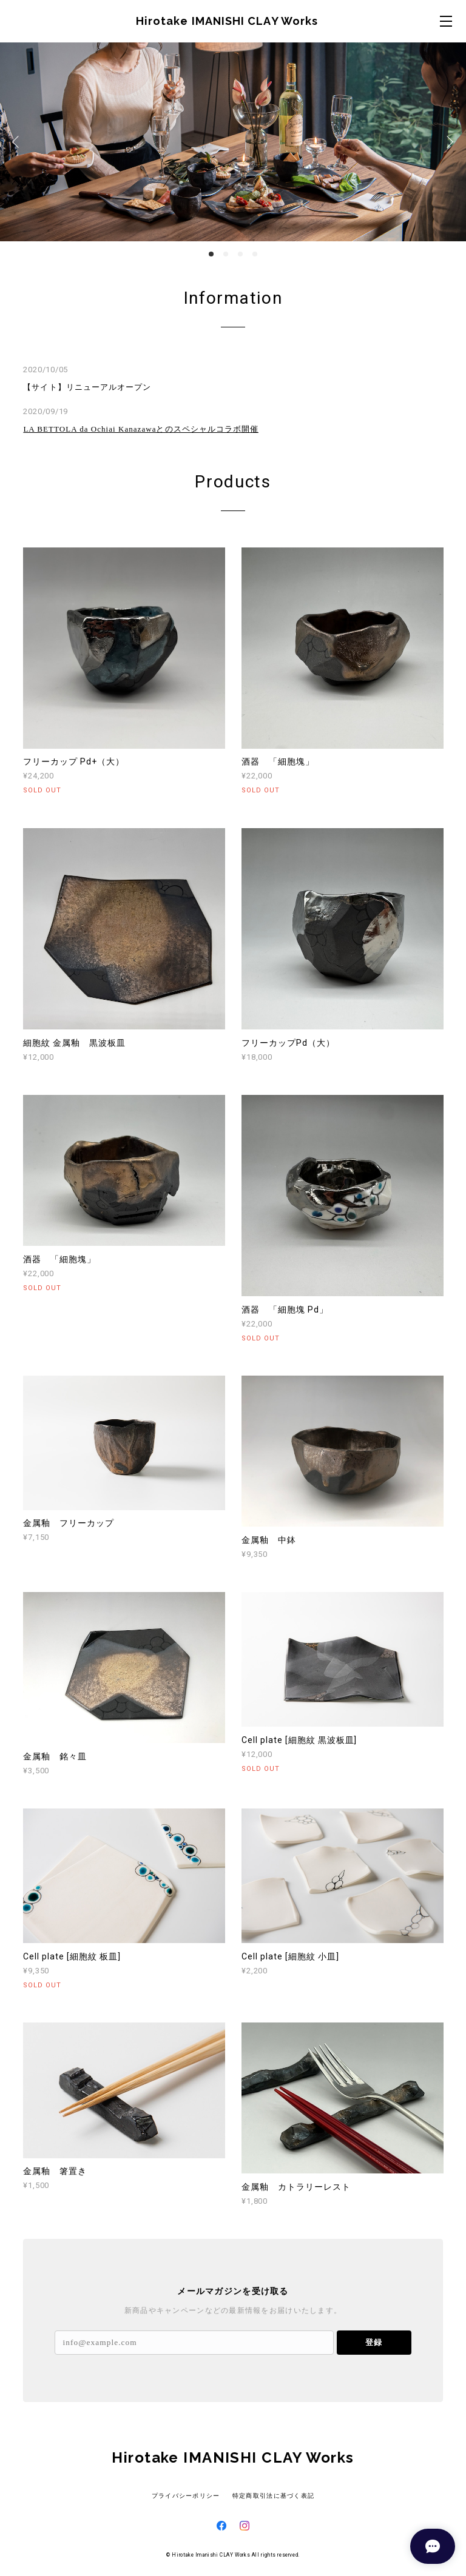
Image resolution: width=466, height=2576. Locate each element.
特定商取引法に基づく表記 (273, 2495)
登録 (373, 2342)
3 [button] (240, 254)
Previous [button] (18, 142)
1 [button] (211, 254)
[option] (233, 141)
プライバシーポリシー (186, 2495)
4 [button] (254, 254)
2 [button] (225, 254)
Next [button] (448, 142)
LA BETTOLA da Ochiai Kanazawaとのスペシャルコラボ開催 (140, 428)
